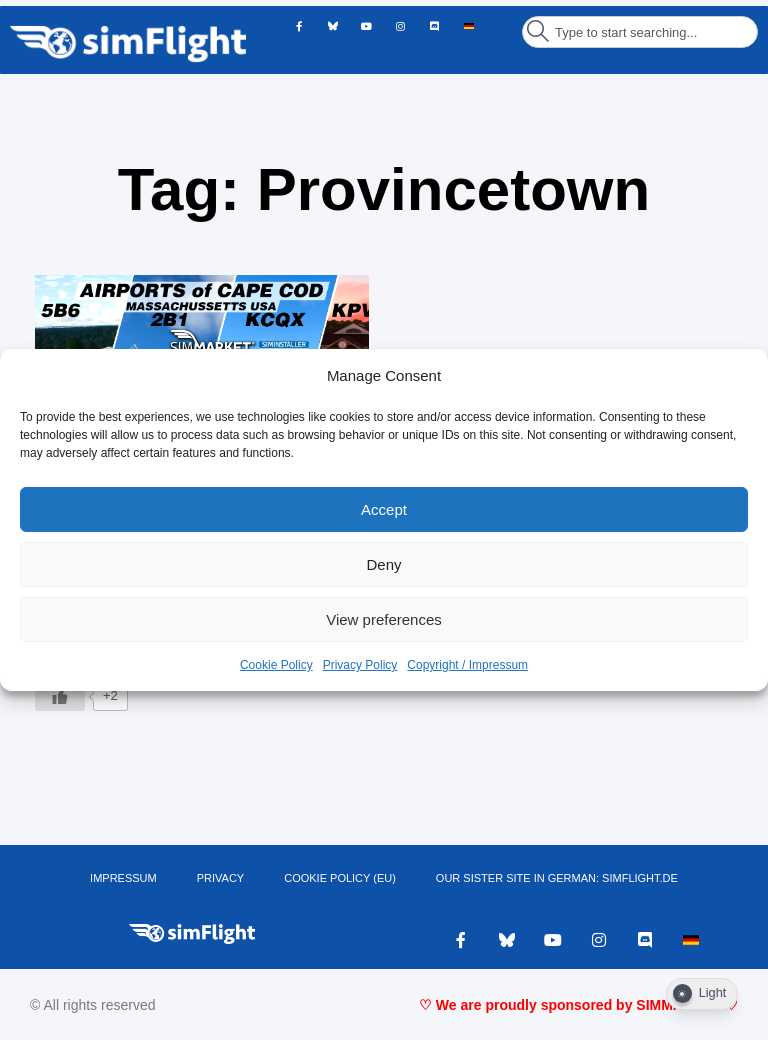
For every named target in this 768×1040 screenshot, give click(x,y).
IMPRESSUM (123, 878)
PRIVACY (220, 878)
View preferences (384, 619)
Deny (383, 564)
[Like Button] (60, 696)
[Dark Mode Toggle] (702, 994)
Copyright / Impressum (467, 665)
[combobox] (640, 32)
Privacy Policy (360, 665)
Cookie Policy (276, 665)
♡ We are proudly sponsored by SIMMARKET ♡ (578, 1005)
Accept (384, 509)
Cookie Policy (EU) (340, 878)
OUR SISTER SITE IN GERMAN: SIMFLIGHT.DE (557, 878)
